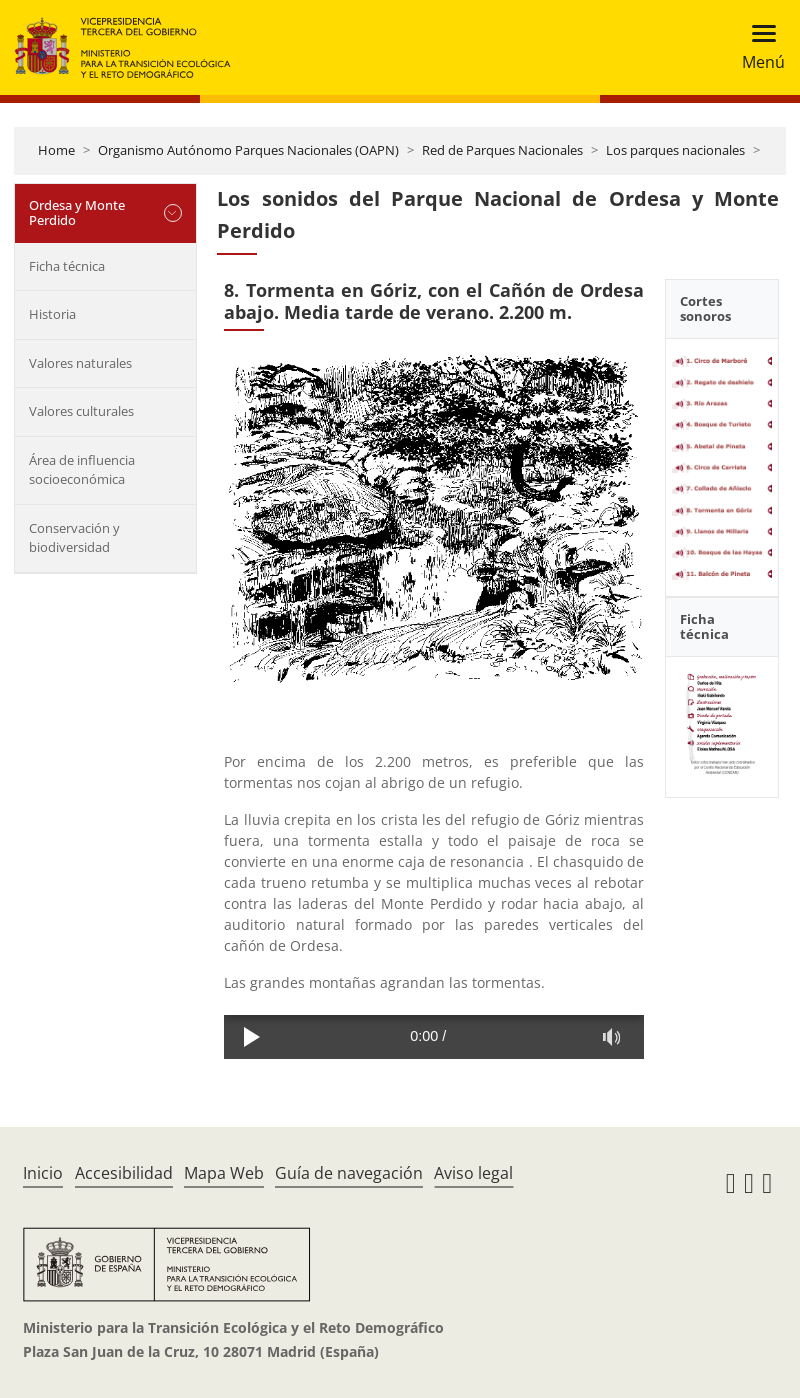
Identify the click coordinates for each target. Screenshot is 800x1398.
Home (56, 150)
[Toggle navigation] (757, 47)
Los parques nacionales (675, 150)
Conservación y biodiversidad (74, 538)
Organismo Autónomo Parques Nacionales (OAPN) (248, 150)
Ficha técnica (67, 266)
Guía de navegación (349, 1173)
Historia (52, 314)
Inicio (43, 1173)
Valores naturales (80, 363)
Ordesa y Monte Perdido (77, 213)
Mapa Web (224, 1173)
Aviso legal (473, 1173)
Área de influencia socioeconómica (82, 470)
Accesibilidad (124, 1173)
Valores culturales (81, 411)
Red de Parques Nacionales (502, 150)
